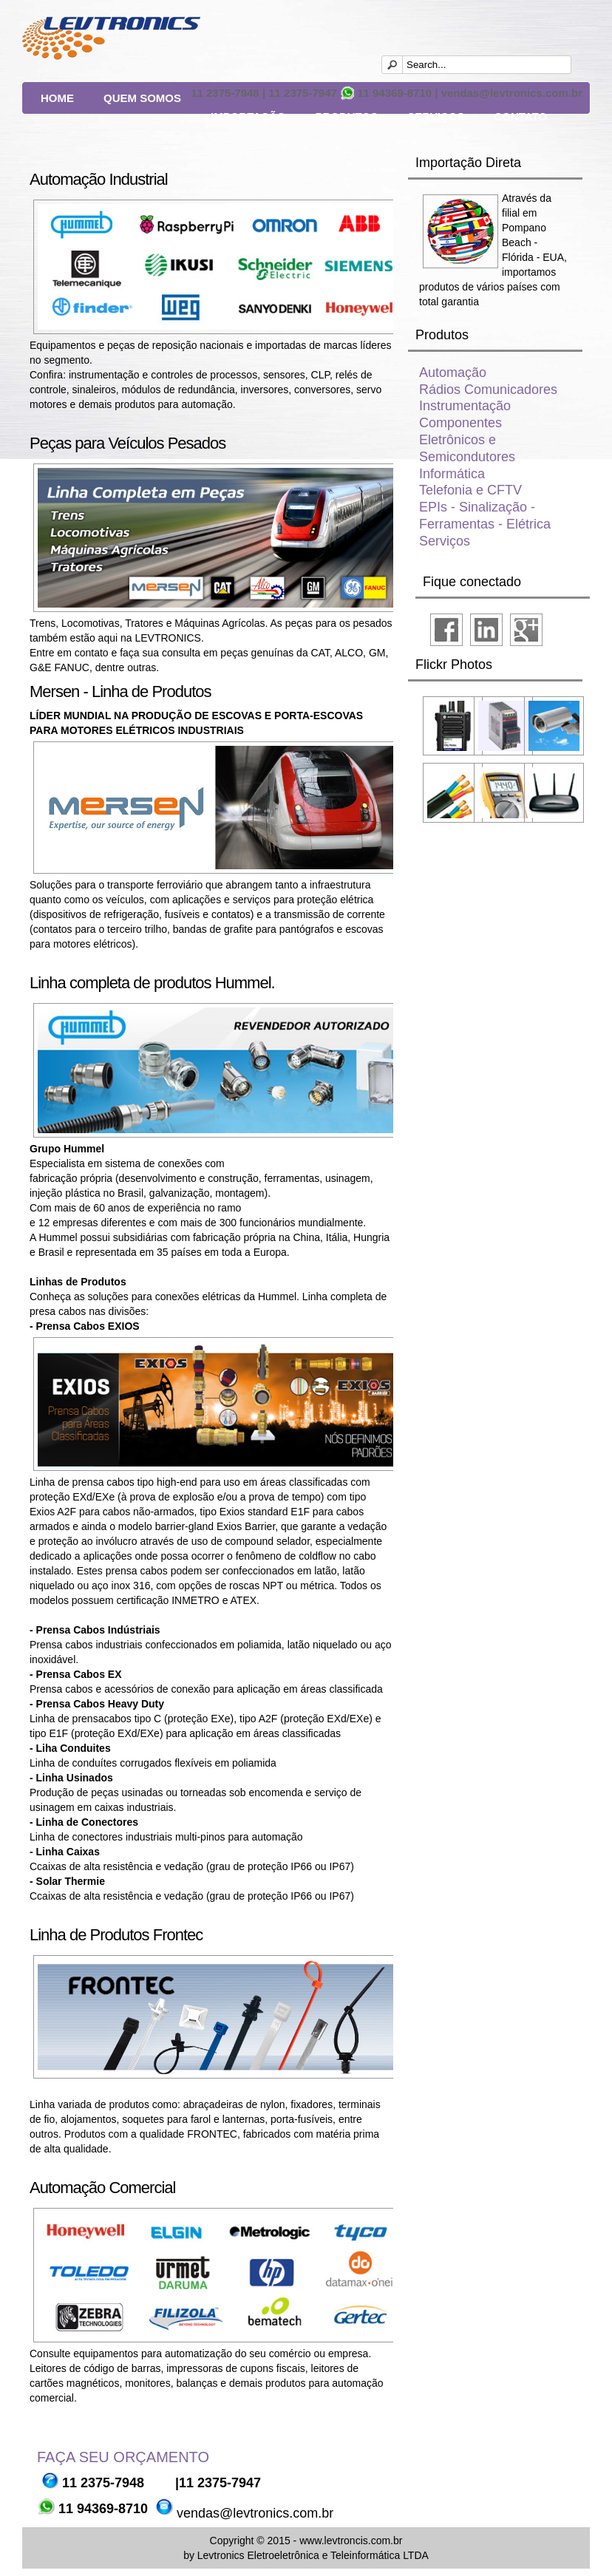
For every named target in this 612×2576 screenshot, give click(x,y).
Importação (248, 116)
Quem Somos (142, 98)
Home (57, 98)
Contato (520, 116)
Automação (452, 372)
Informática (452, 473)
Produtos (346, 116)
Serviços (435, 116)
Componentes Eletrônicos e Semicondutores (467, 439)
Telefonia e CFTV (470, 490)
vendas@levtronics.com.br (253, 2513)
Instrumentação (465, 405)
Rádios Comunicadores (488, 389)
